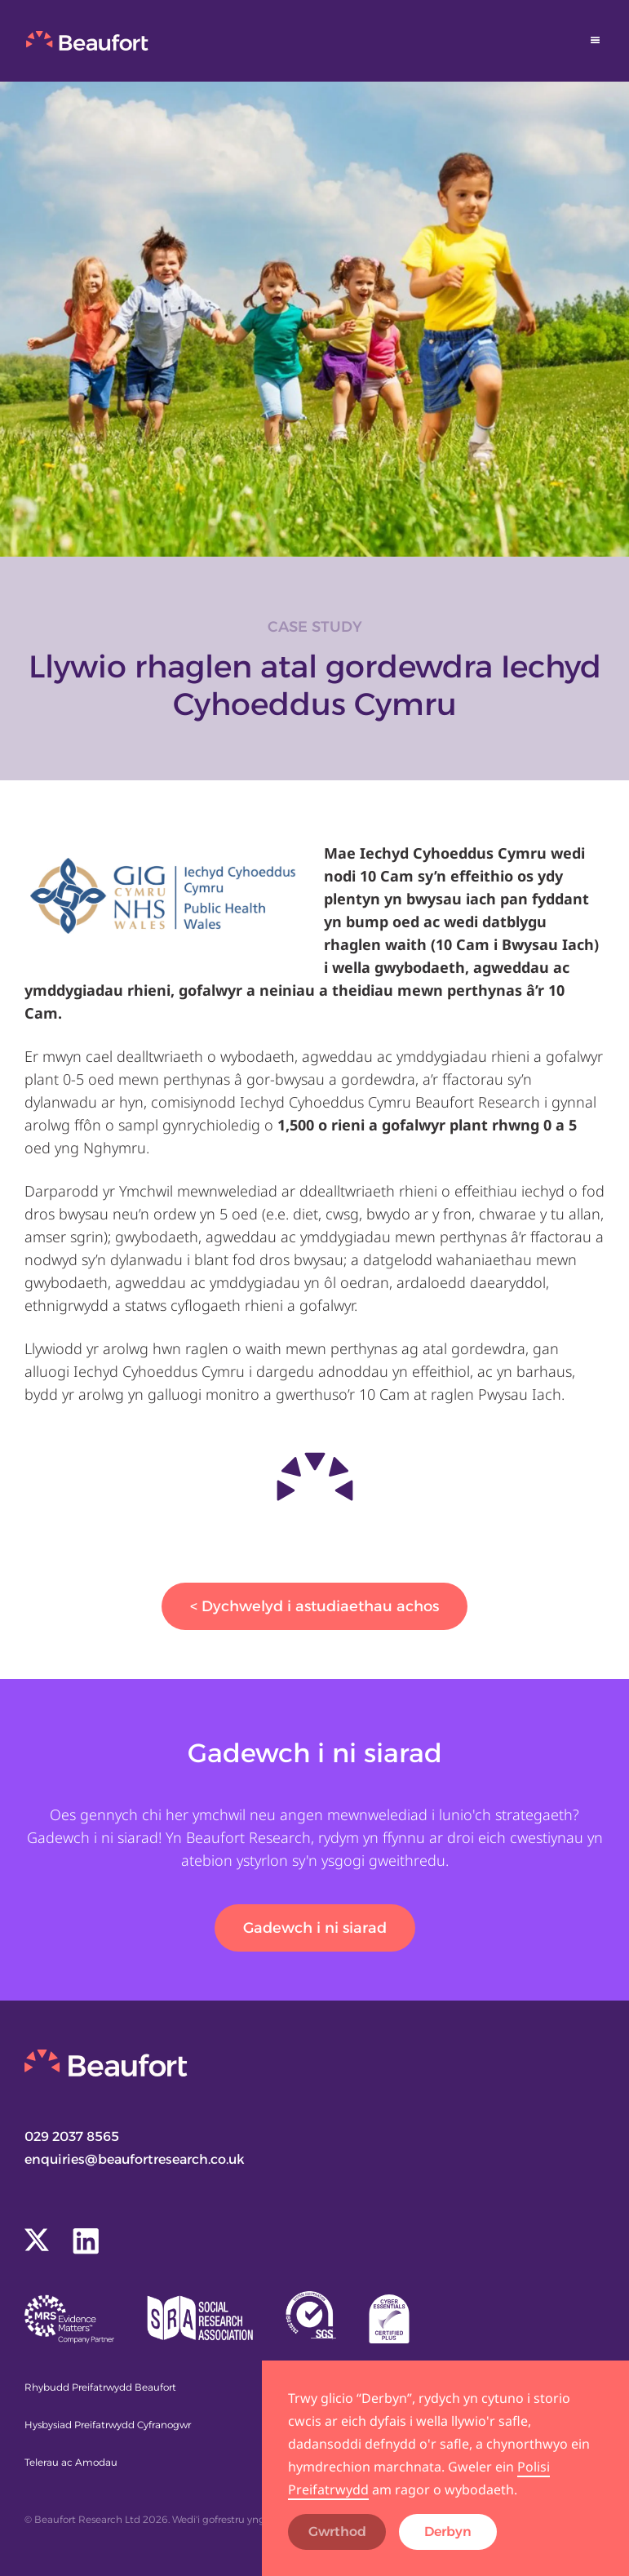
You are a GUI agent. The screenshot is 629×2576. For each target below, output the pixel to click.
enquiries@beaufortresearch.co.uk (134, 2159)
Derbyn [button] (448, 2531)
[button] (595, 40)
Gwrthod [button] (337, 2531)
